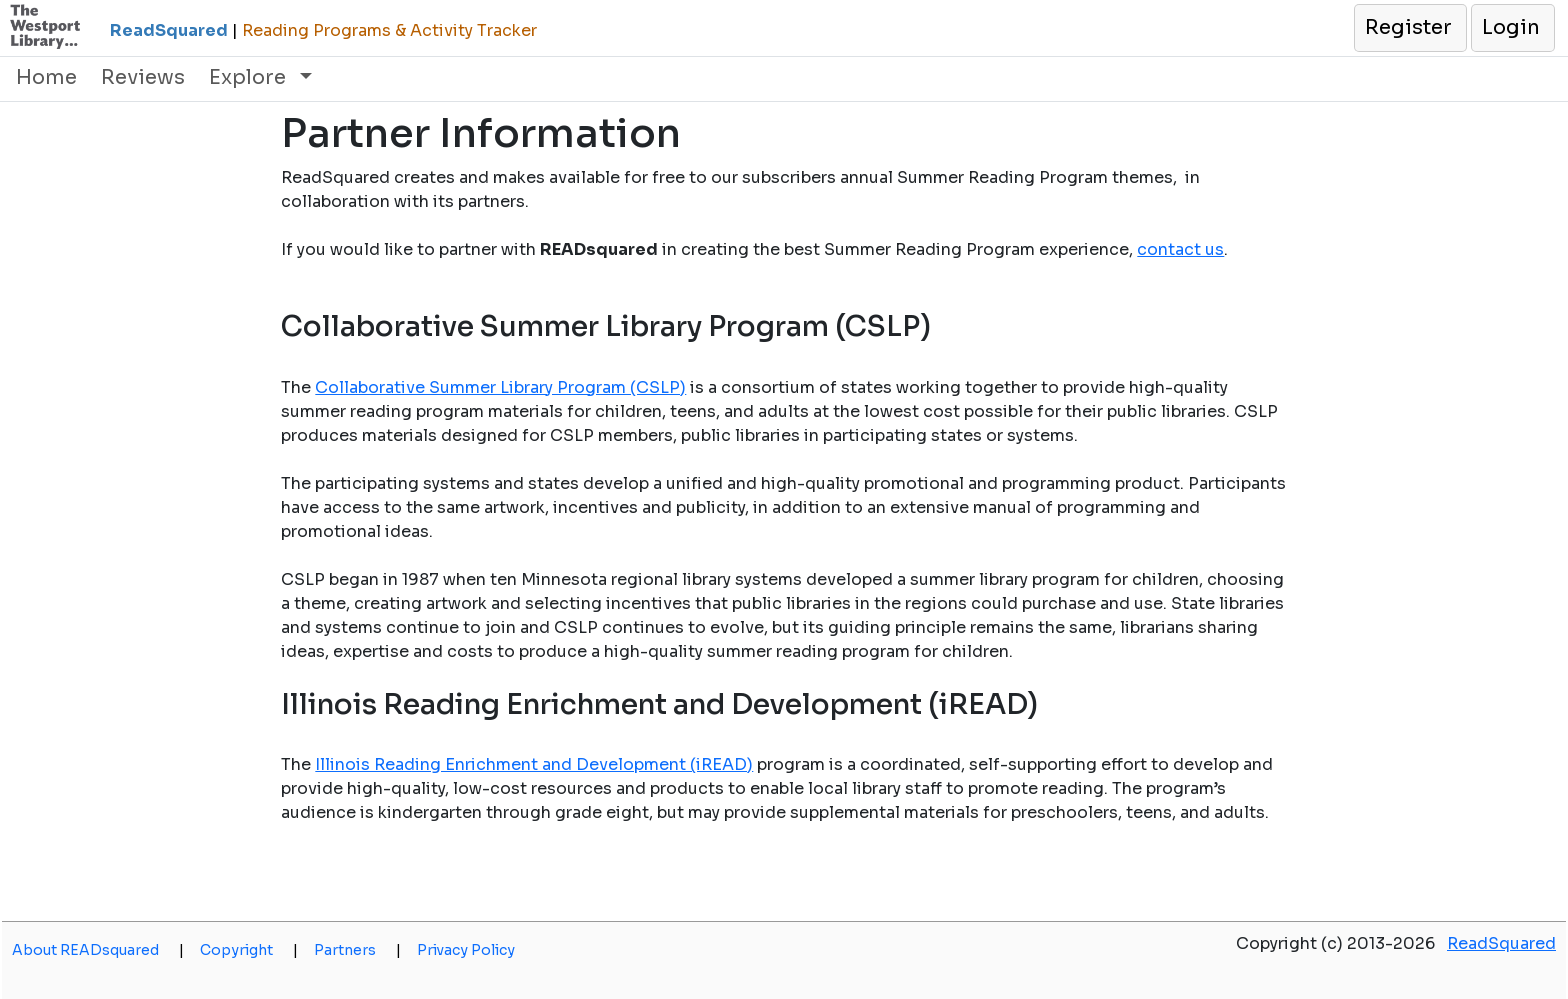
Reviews (143, 77)
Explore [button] (250, 77)
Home (46, 77)
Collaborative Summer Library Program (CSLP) (500, 387)
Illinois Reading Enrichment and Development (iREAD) (534, 764)
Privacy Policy (466, 950)
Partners (357, 950)
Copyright (249, 950)
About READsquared (98, 950)
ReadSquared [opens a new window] (1501, 943)
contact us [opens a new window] (1180, 249)
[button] (1409, 28)
